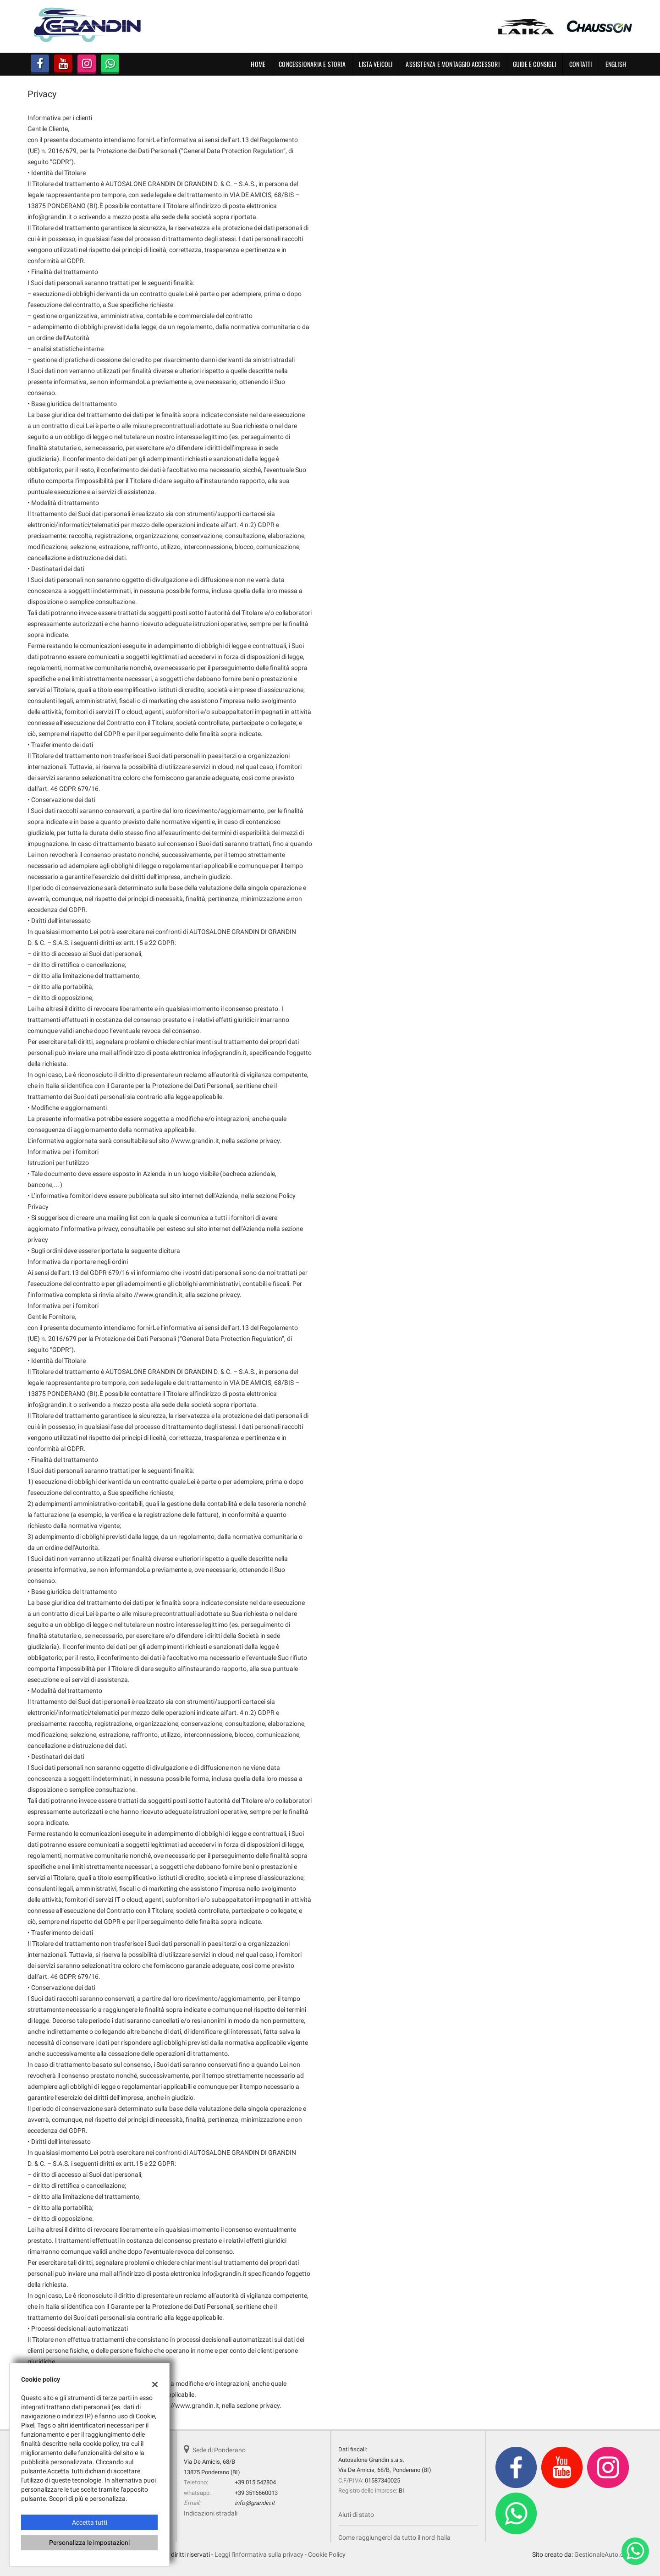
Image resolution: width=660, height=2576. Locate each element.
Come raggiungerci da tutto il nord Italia (394, 2537)
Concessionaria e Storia (312, 64)
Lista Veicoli (376, 64)
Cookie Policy (327, 2554)
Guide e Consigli (534, 64)
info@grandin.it (255, 2502)
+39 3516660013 (256, 2492)
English (615, 64)
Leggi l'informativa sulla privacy (258, 2554)
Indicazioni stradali (210, 2513)
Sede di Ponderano (219, 2450)
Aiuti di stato (356, 2514)
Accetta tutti (89, 2522)
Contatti (580, 64)
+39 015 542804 (255, 2482)
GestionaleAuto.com (603, 2554)
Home (258, 64)
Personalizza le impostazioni (89, 2542)
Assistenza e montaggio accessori (452, 64)
